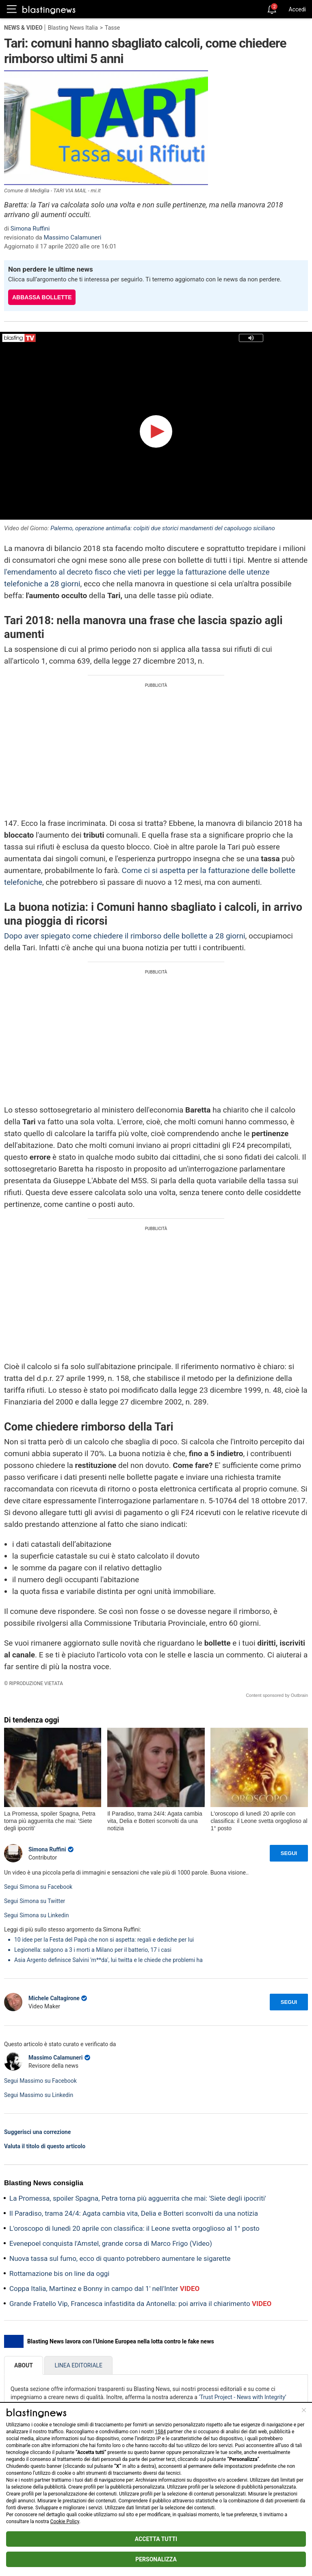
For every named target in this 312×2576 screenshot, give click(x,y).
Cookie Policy (64, 2521)
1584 (160, 2431)
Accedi (297, 9)
